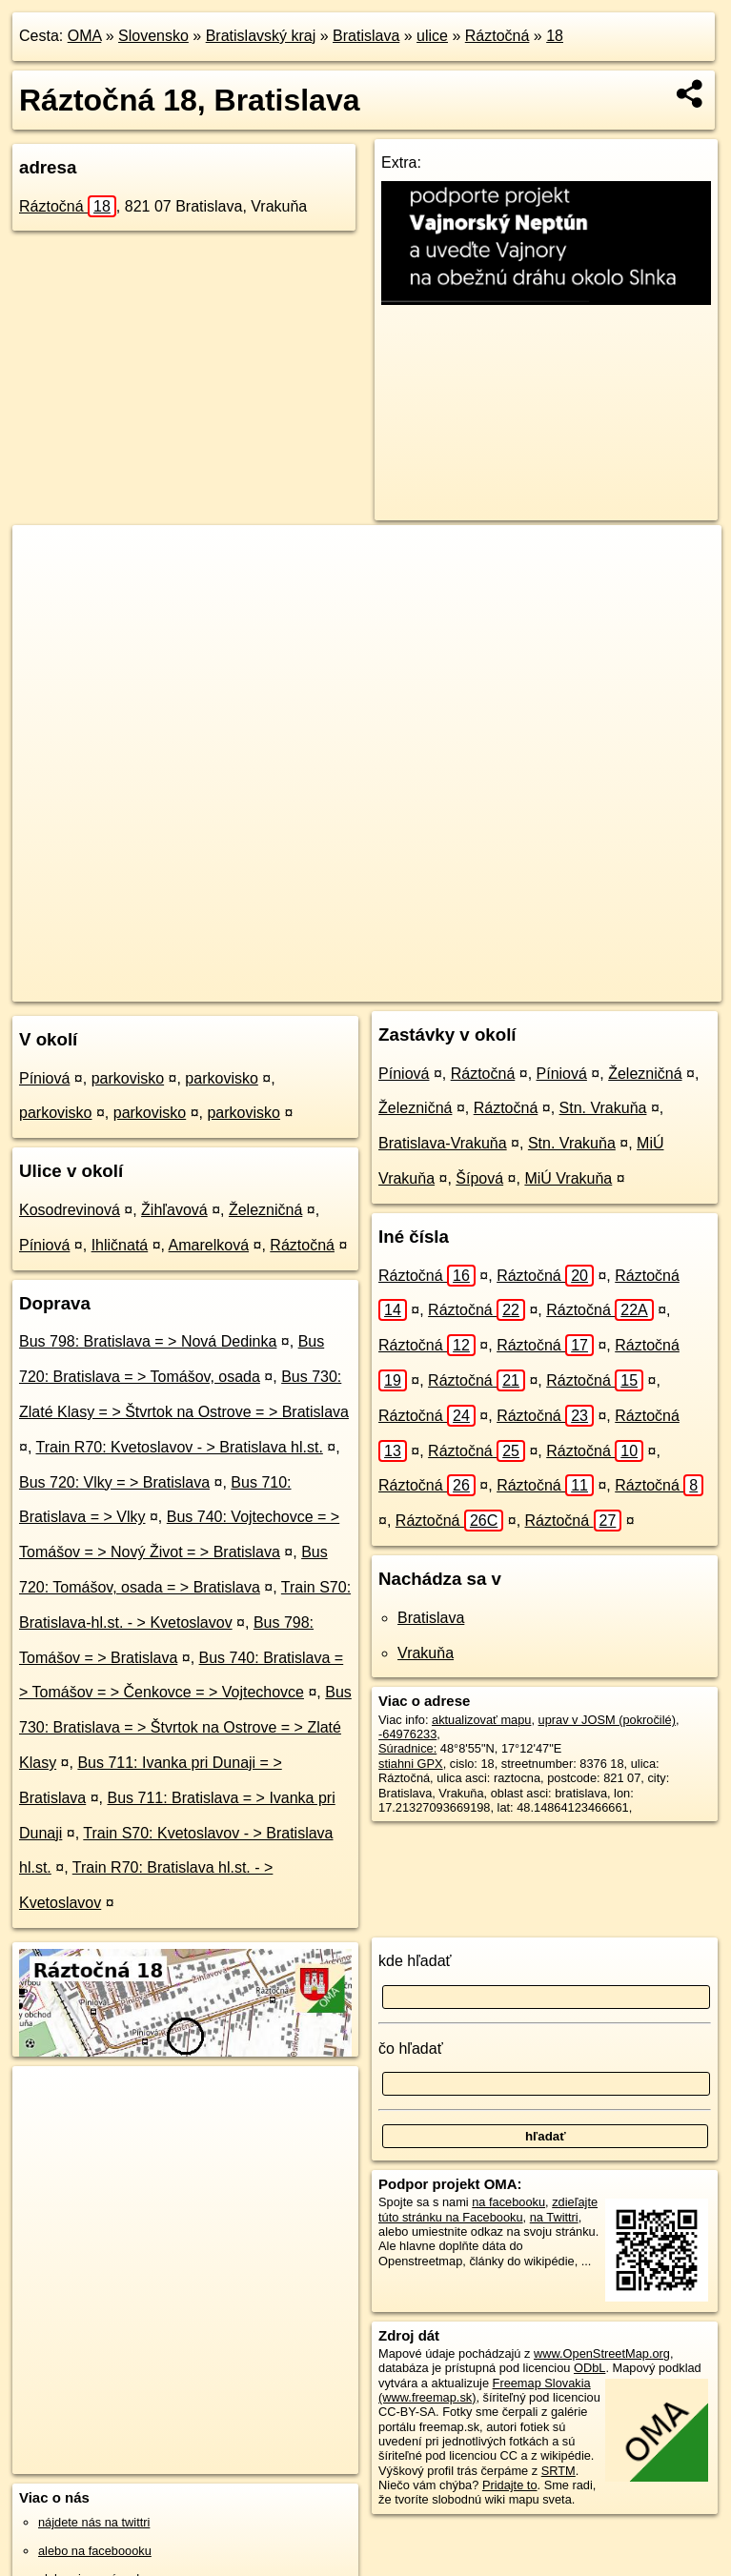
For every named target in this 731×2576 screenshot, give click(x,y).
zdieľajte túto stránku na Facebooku (488, 2209)
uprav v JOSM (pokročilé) (607, 1720)
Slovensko (153, 36)
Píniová (44, 1078)
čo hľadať (410, 2048)
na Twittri (554, 2217)
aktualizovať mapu (481, 1720)
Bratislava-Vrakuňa (442, 1143)
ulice (432, 36)
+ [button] (45, 557)
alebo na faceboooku (95, 2551)
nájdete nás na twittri (94, 2522)
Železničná (265, 1210)
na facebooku (508, 2202)
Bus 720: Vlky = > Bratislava (114, 1482)
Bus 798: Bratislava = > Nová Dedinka (147, 1341)
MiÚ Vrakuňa (568, 1178)
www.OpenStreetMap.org (602, 2353)
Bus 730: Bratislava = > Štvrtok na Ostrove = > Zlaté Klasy (185, 1727)
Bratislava (366, 36)
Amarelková (209, 1245)
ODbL (589, 2368)
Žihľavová (174, 1210)
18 (554, 36)
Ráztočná (497, 36)
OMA (85, 36)
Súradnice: (407, 1748)
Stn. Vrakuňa (603, 1108)
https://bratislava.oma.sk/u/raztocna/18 (620, 986)
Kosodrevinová (69, 1210)
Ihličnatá (120, 1245)
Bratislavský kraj (261, 36)
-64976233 (407, 1734)
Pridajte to (510, 2485)
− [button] (45, 587)
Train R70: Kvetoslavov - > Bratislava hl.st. (179, 1447)
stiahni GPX (410, 1763)
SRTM (558, 2471)
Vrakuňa (425, 1653)
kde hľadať (415, 1961)
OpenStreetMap (363, 986)
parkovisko (127, 1078)
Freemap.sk (461, 986)
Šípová (479, 1178)
